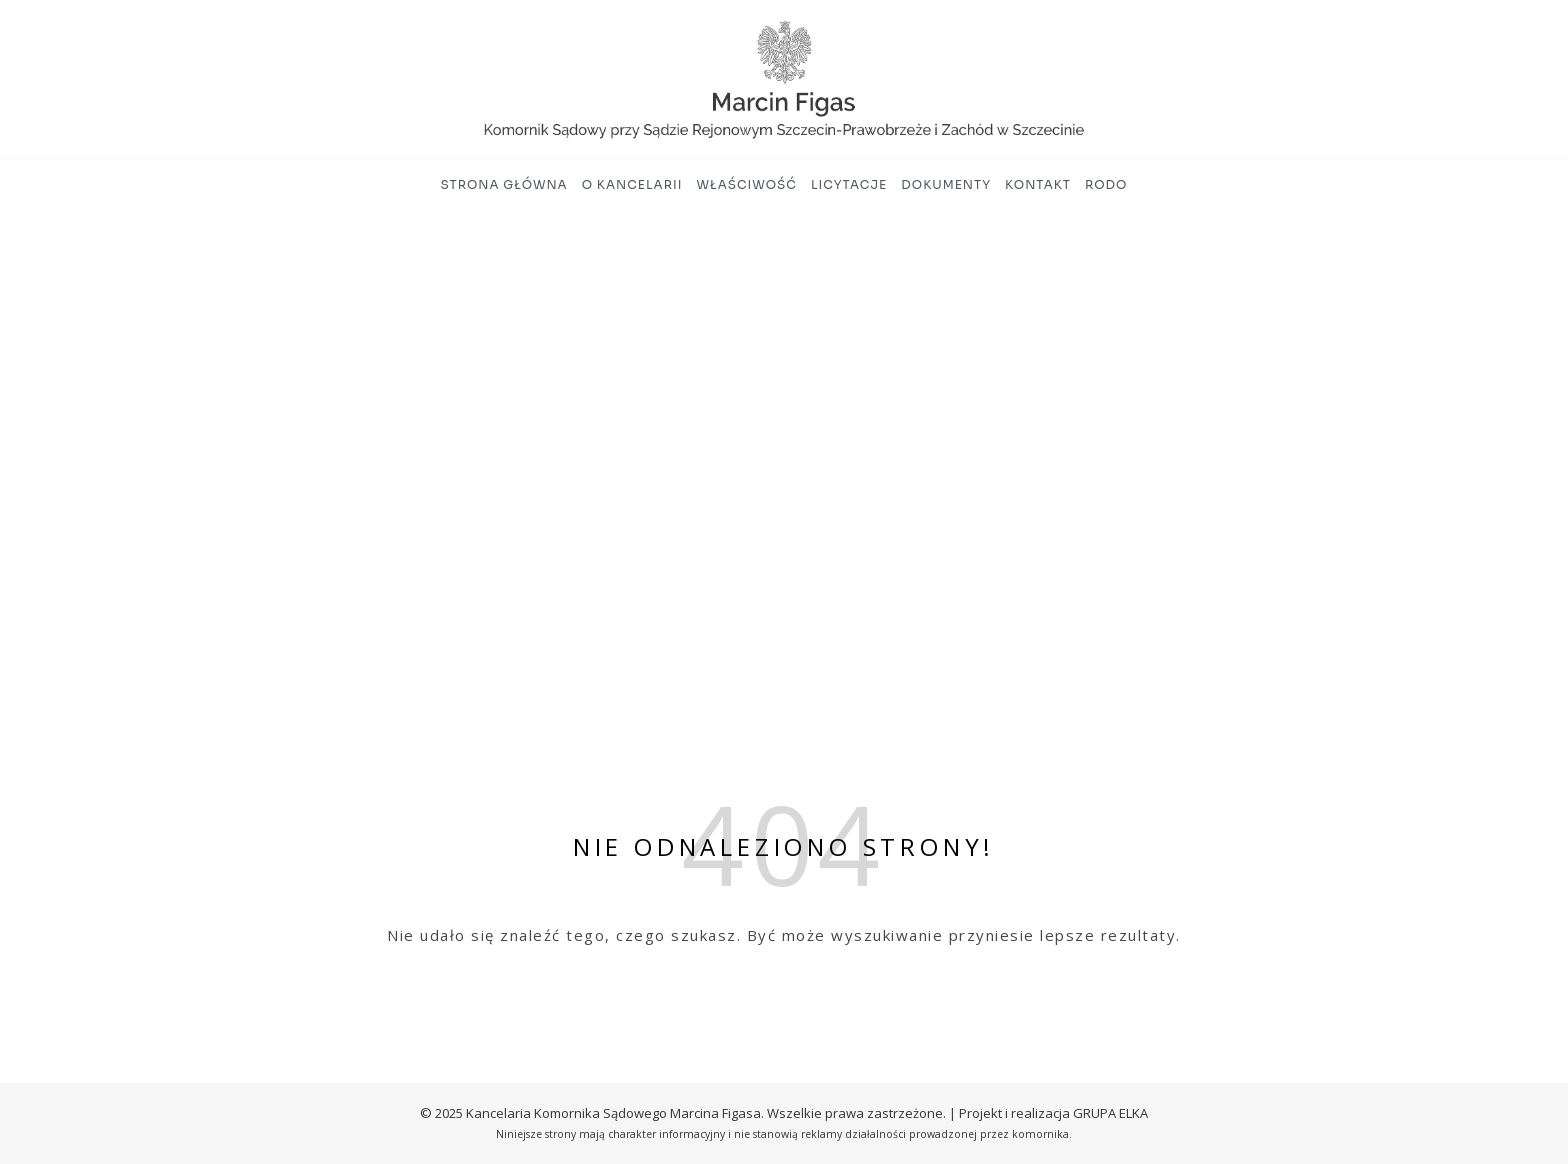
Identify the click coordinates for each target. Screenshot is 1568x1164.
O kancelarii (632, 184)
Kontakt (1038, 184)
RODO (1106, 184)
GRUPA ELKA (1110, 1113)
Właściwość (747, 184)
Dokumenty (946, 184)
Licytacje (849, 184)
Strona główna (504, 184)
